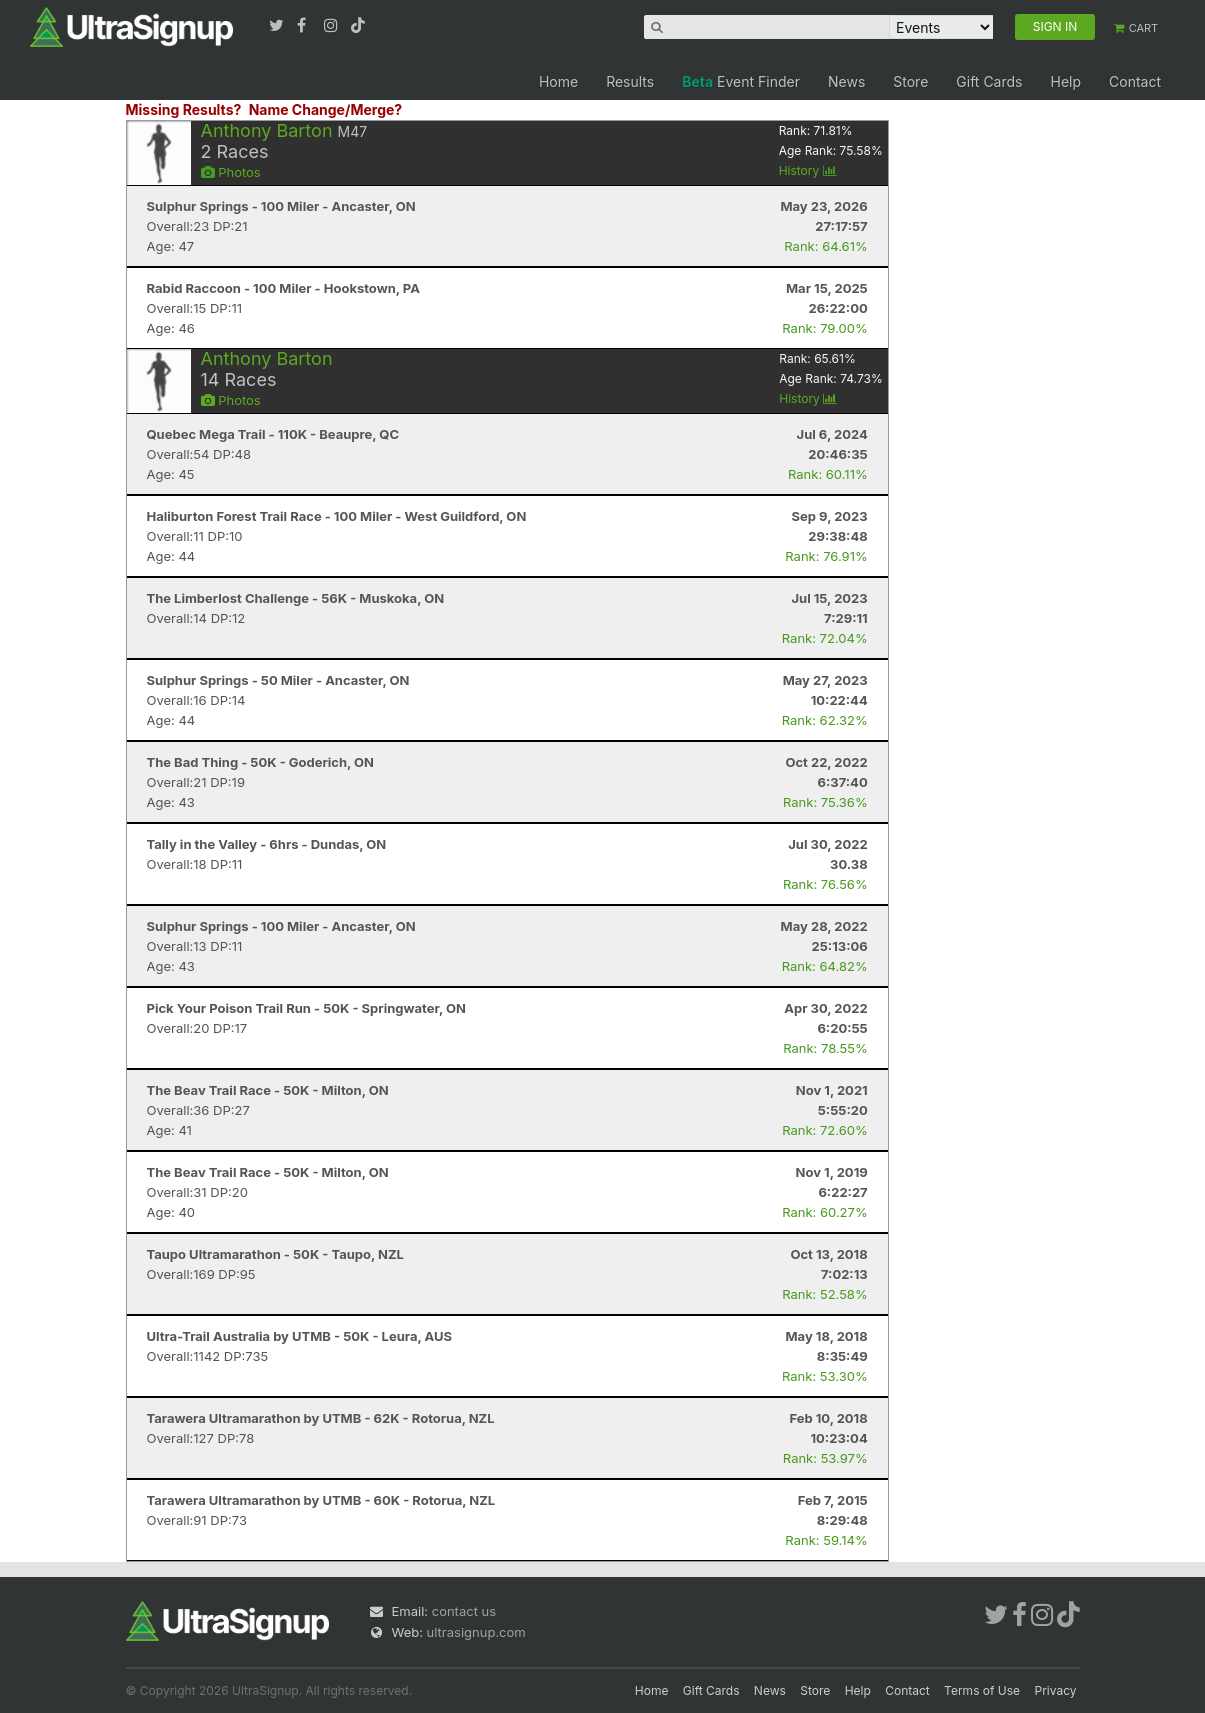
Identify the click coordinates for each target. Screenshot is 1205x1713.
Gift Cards (989, 81)
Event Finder (741, 81)
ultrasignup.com (476, 1632)
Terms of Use (982, 1690)
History (808, 170)
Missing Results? (184, 109)
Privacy (1056, 1690)
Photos (231, 172)
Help (1065, 81)
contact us (464, 1611)
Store (910, 81)
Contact (1135, 81)
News (846, 81)
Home (558, 81)
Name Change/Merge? (326, 109)
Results (630, 81)
